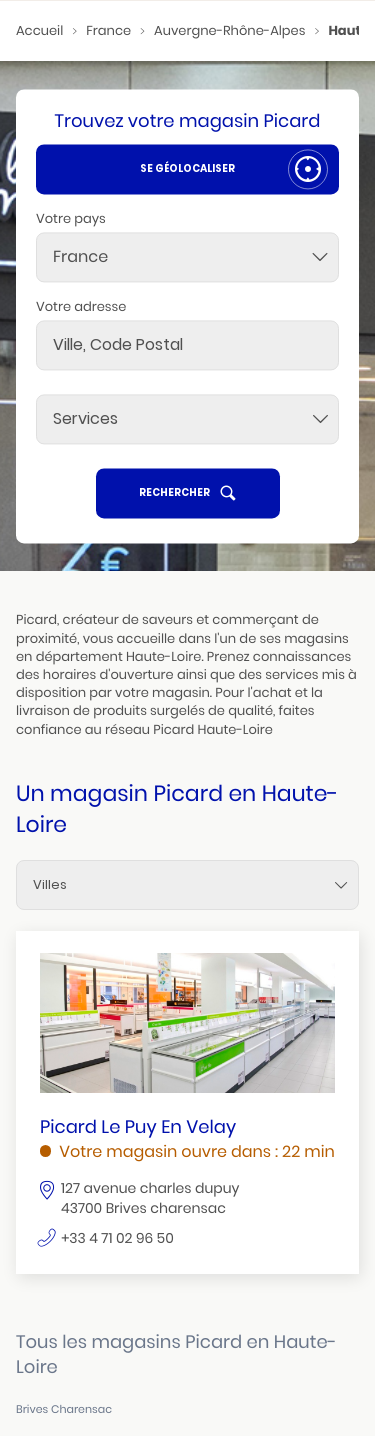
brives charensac (64, 1409)
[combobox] (187, 257)
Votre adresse (81, 306)
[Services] (187, 419)
